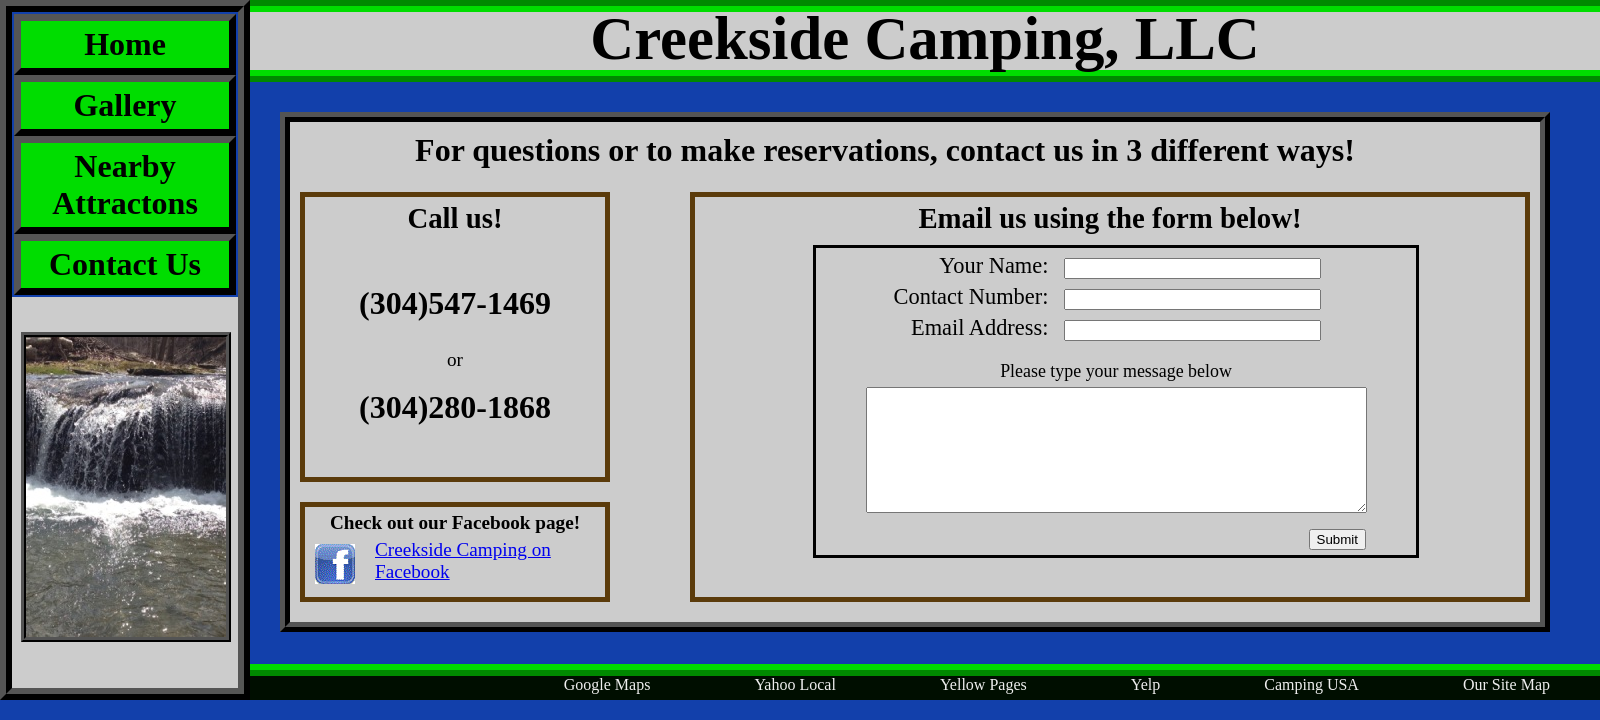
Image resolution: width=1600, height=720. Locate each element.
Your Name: (1130, 265)
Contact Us (125, 264)
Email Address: (1116, 327)
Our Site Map (1506, 684)
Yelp (1146, 684)
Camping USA (1311, 684)
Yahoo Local (794, 684)
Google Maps (607, 684)
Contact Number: (1107, 296)
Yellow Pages (983, 684)
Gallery (124, 105)
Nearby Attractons (125, 184)
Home (125, 44)
